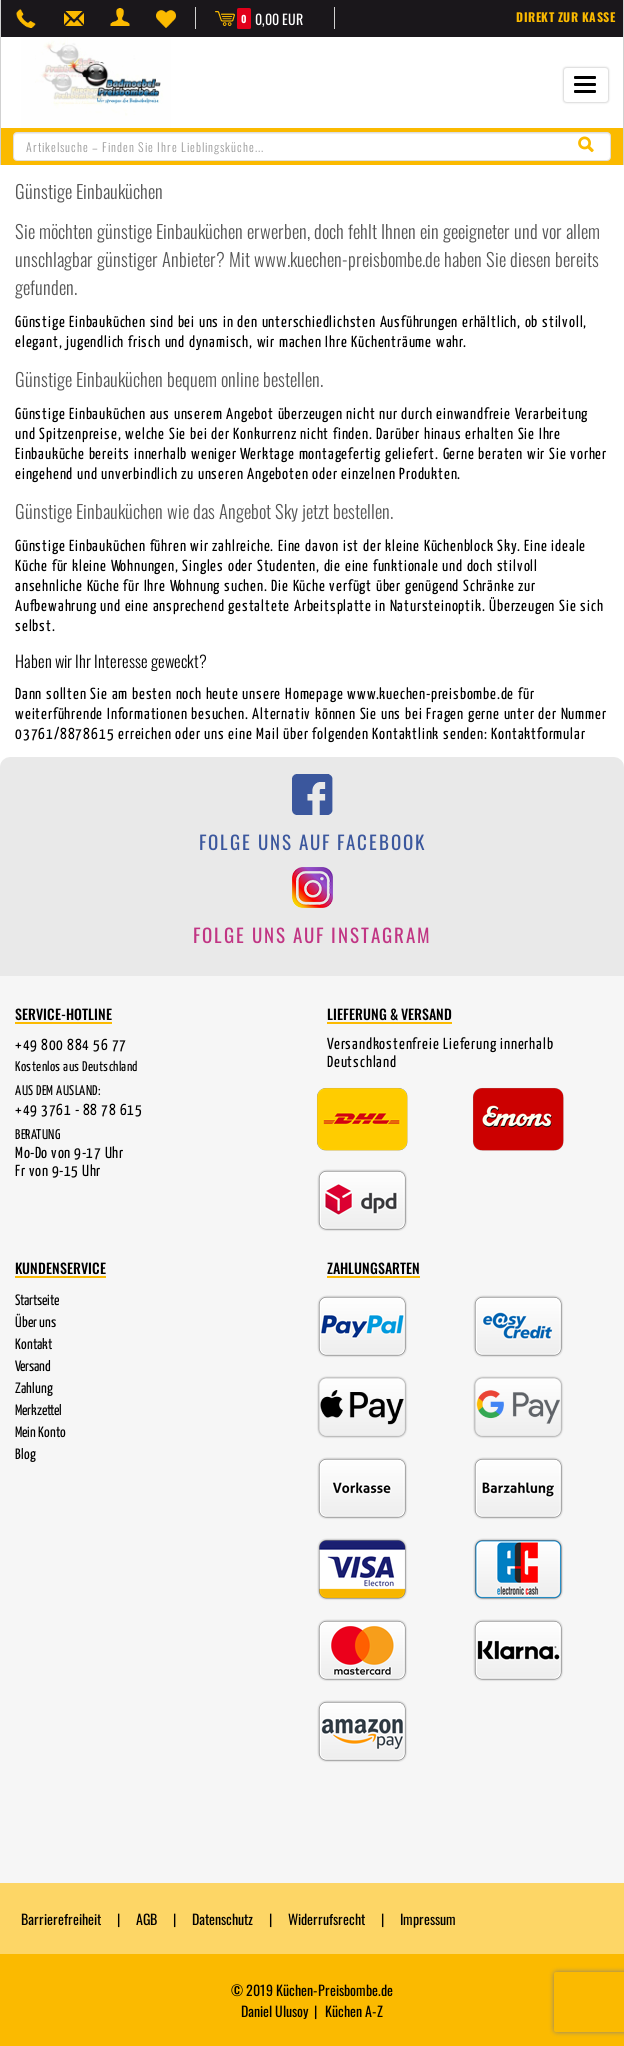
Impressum (428, 1918)
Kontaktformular (538, 734)
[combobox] (312, 146)
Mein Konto (40, 1433)
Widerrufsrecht (326, 1918)
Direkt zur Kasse (565, 16)
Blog (25, 1455)
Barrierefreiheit (61, 1918)
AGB (146, 1918)
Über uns (35, 1323)
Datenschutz (222, 1918)
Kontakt (33, 1345)
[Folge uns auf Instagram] (312, 916)
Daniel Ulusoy (274, 2010)
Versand (33, 1367)
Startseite (37, 1301)
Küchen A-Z (354, 2010)
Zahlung (34, 1389)
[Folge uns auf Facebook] (312, 824)
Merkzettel (38, 1411)
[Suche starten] (590, 145)
